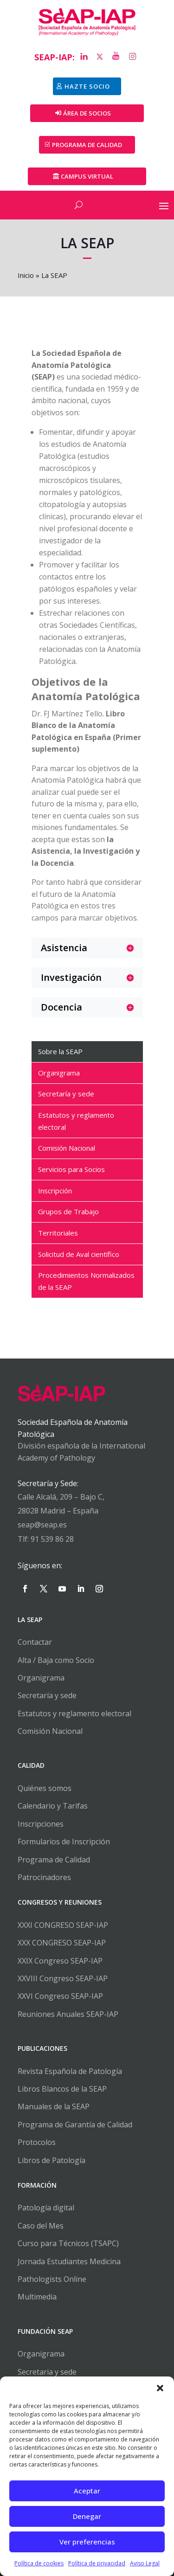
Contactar (35, 1642)
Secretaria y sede (47, 2372)
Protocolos (37, 2142)
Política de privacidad (96, 2563)
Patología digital (46, 2207)
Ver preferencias (87, 2541)
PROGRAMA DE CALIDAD (87, 145)
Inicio (26, 275)
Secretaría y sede (47, 1695)
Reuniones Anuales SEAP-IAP (68, 2014)
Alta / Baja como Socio (56, 1660)
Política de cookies (39, 2563)
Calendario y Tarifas (53, 1806)
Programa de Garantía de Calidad (75, 2124)
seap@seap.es (42, 1525)
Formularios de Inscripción (64, 1841)
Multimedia (37, 2297)
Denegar (87, 2516)
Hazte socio (87, 86)
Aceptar (87, 2490)
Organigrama (41, 1678)
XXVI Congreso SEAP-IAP (60, 1996)
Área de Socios (87, 113)
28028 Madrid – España (58, 1511)
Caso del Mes (41, 2226)
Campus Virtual (87, 176)
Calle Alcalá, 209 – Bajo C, (61, 1497)
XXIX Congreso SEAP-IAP (60, 1961)
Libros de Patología (51, 2160)
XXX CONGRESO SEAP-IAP (62, 1943)
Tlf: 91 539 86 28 (46, 1539)
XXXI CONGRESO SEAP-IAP (63, 1925)
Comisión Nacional (50, 1731)
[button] (160, 2388)
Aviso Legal (145, 2563)
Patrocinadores (44, 1877)
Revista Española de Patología (70, 2071)
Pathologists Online (52, 2279)
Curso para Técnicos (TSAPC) (68, 2243)
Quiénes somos (44, 1788)
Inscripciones (41, 1824)
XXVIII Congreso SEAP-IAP (63, 1978)
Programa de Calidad (54, 1860)
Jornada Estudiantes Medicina (69, 2261)
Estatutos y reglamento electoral (74, 1713)
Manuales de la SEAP (54, 2106)
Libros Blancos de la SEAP (62, 2089)
